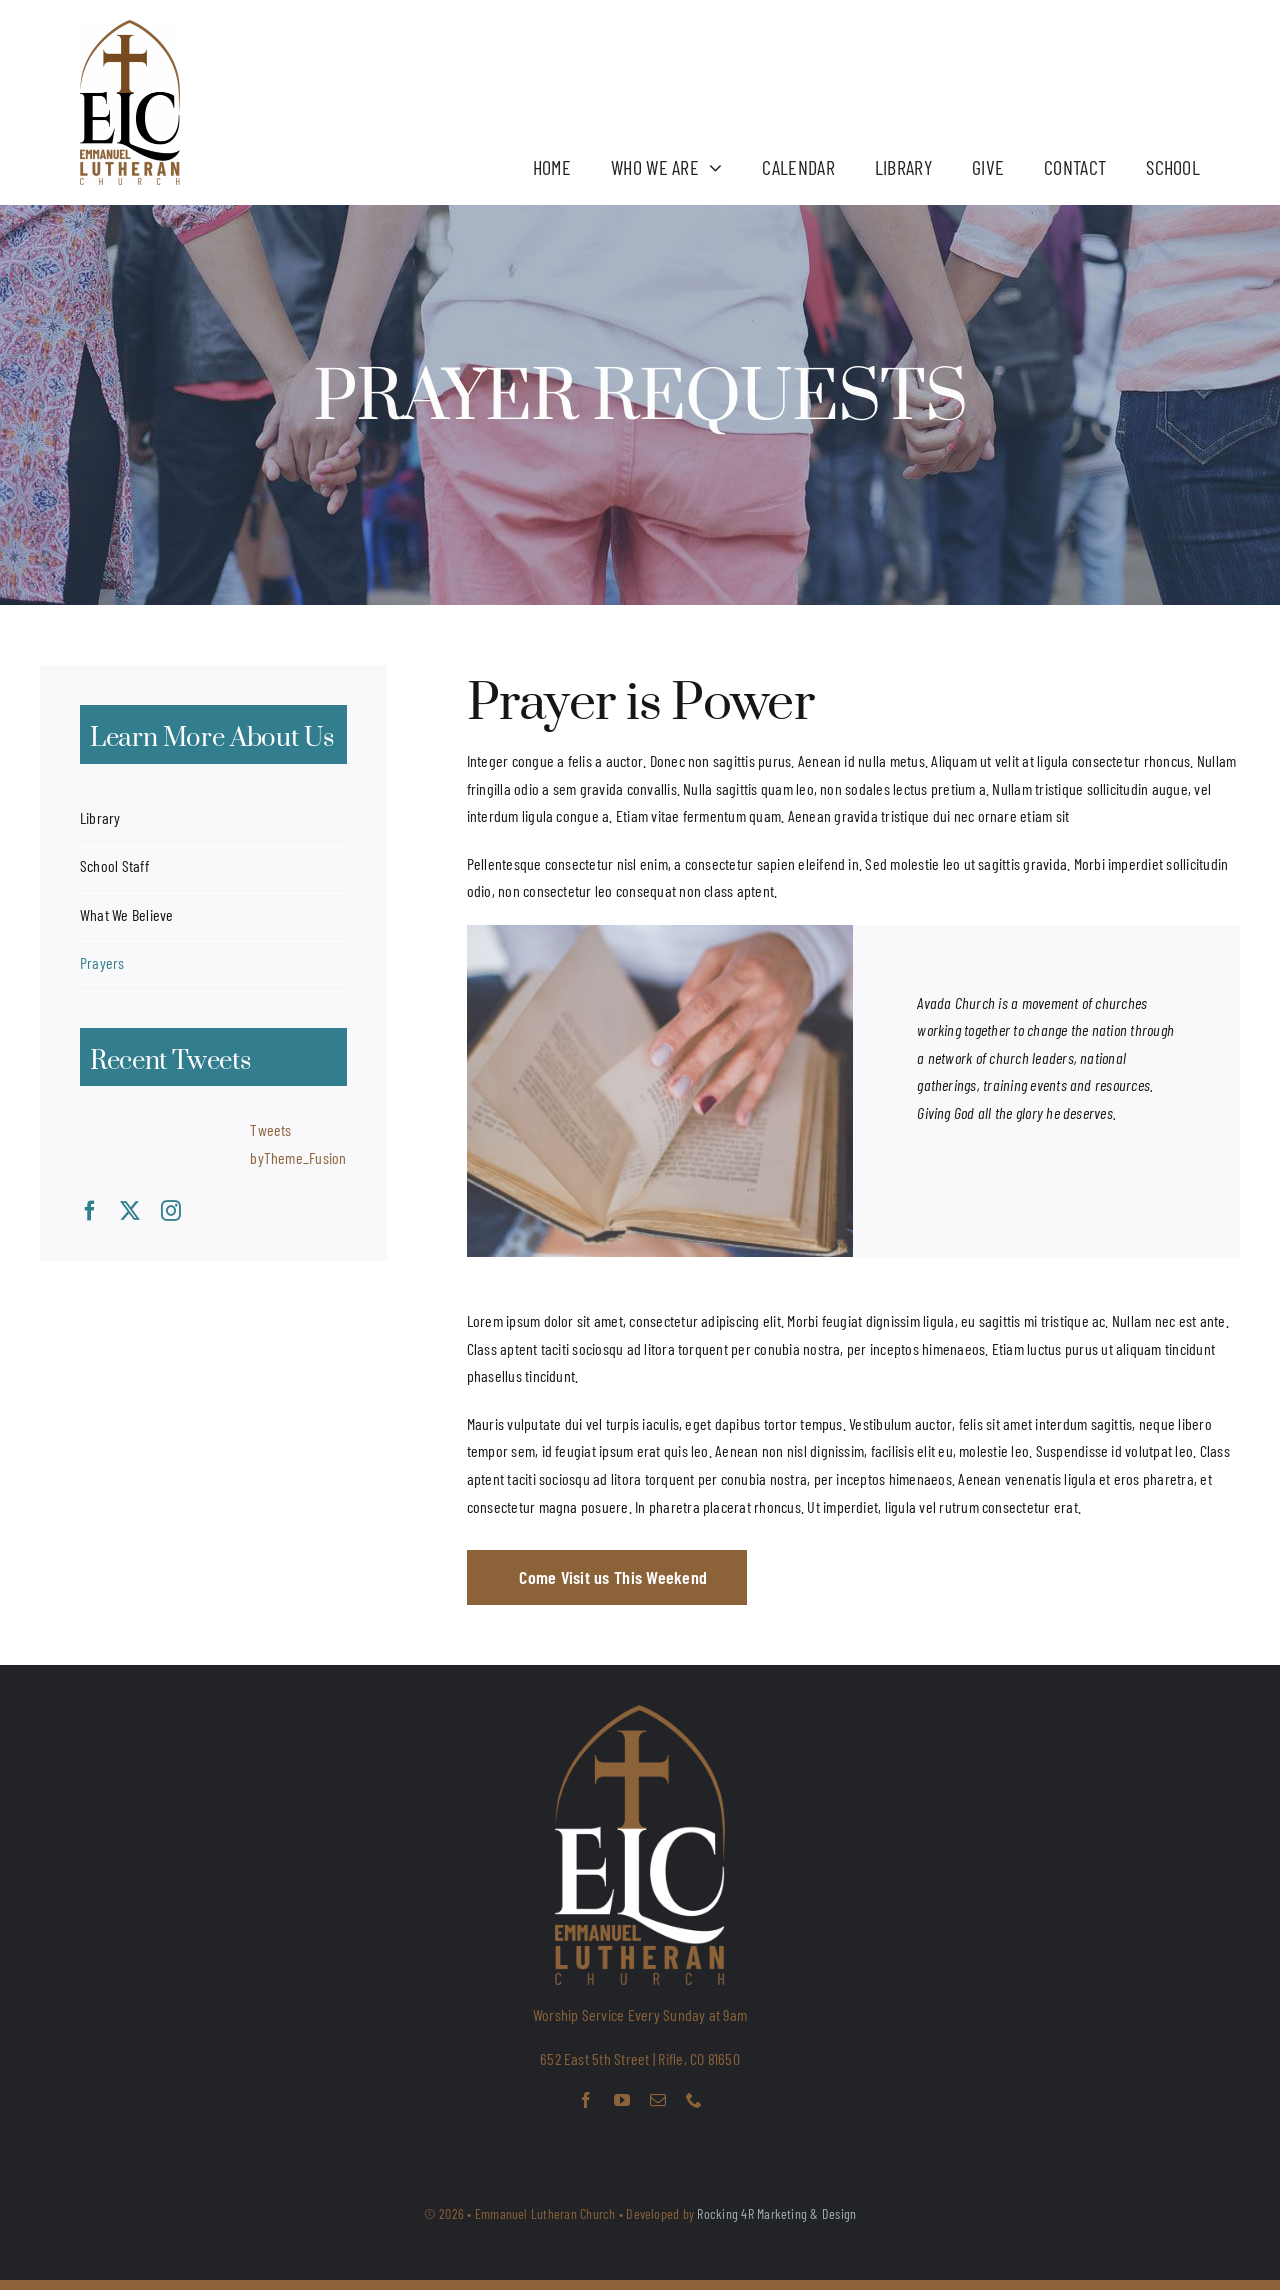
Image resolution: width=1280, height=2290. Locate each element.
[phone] (694, 2100)
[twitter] (130, 1211)
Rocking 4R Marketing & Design (776, 2213)
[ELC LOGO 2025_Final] (130, 27)
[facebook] (90, 1211)
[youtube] (622, 2100)
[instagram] (171, 1211)
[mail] (658, 2100)
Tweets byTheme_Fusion (298, 1143)
